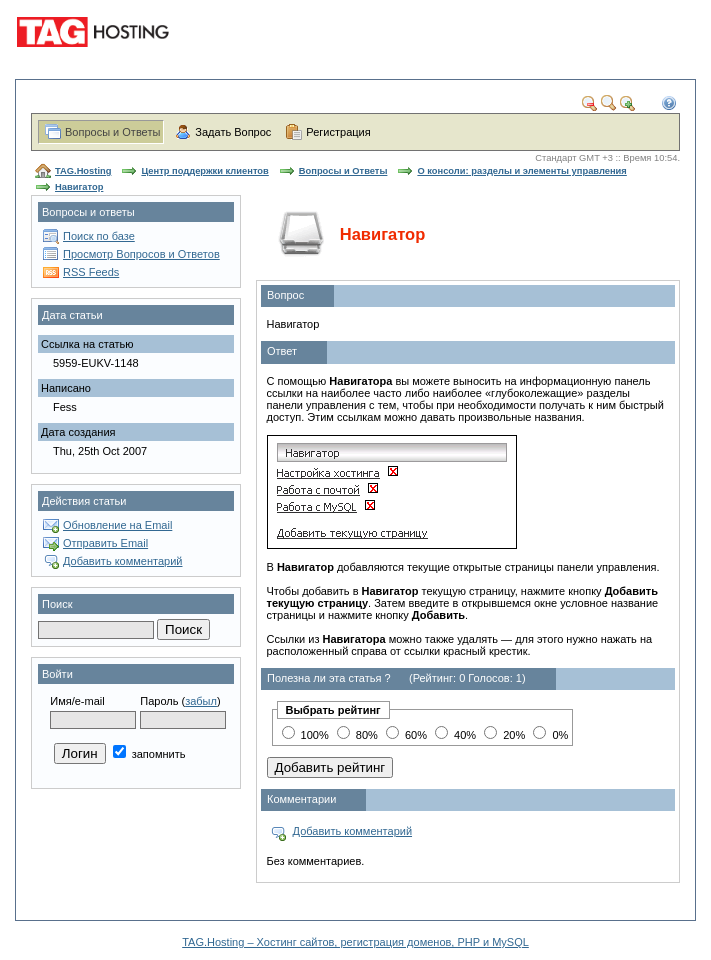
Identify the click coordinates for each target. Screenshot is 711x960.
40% (455, 735)
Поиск (57, 604)
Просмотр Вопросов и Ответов (141, 254)
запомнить (149, 754)
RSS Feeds (91, 272)
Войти (57, 674)
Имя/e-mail (77, 701)
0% (550, 735)
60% (406, 735)
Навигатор (79, 187)
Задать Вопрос (233, 132)
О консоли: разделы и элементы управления (521, 171)
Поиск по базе (99, 236)
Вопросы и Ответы (112, 132)
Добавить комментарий (122, 561)
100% (305, 735)
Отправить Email (105, 543)
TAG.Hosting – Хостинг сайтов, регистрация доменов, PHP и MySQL (355, 942)
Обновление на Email (117, 525)
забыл (201, 701)
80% (357, 735)
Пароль (159, 701)
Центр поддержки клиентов (204, 171)
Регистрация (338, 132)
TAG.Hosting (83, 171)
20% (504, 735)
